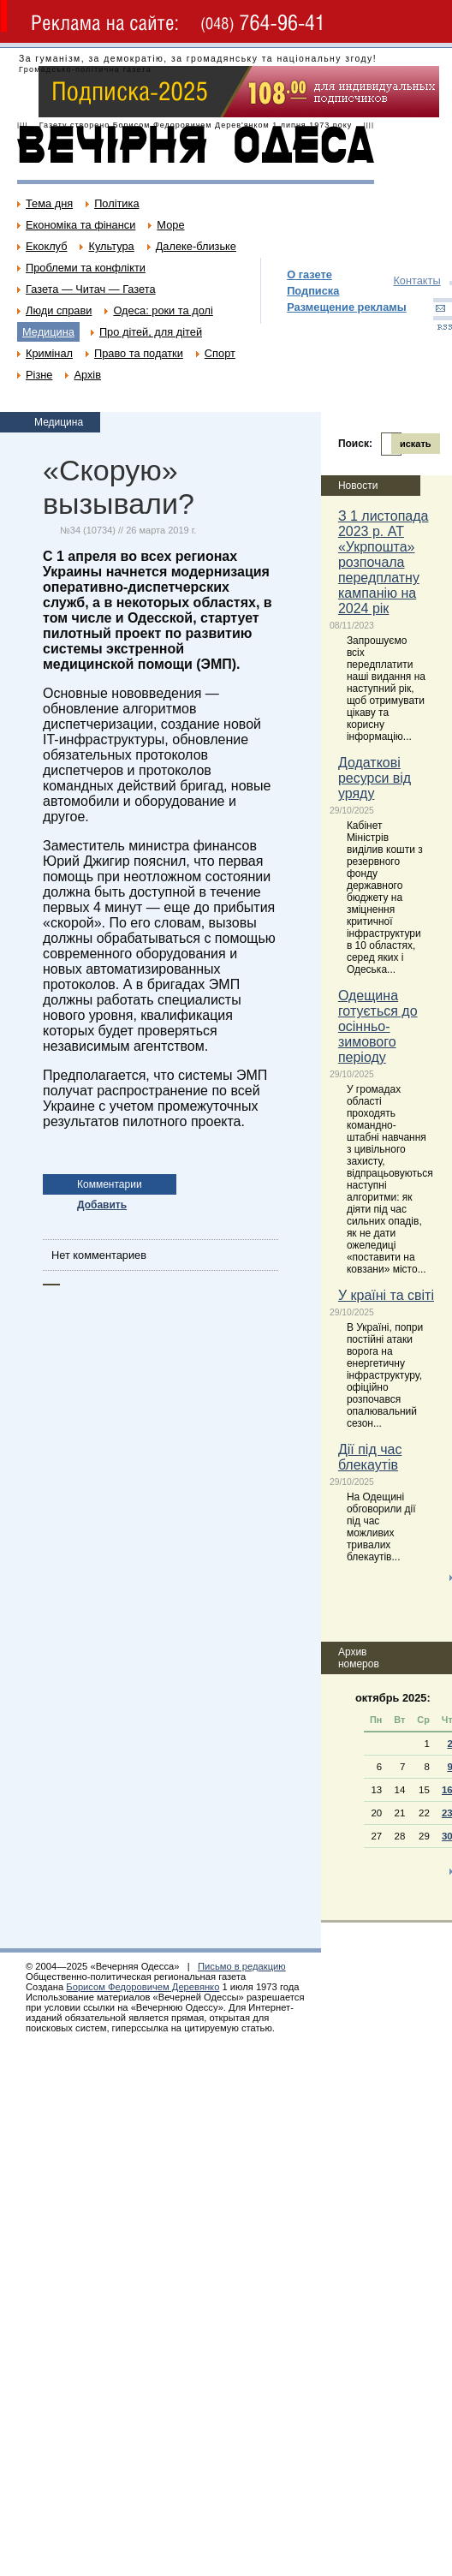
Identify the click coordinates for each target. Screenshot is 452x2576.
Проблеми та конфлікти (86, 267)
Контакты (416, 280)
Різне (39, 374)
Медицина (48, 331)
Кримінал (49, 353)
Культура (111, 246)
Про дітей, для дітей (150, 331)
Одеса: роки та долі (162, 310)
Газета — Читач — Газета (91, 289)
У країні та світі (386, 1295)
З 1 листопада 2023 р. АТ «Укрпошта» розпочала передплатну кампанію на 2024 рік (383, 562)
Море (170, 224)
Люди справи (59, 310)
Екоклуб (46, 246)
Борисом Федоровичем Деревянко (142, 1987)
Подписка (313, 290)
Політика (116, 203)
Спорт (220, 353)
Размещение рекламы (347, 307)
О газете (309, 274)
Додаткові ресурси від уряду (374, 778)
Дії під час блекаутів (370, 1457)
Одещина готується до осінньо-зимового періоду (378, 1026)
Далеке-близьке (196, 246)
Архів (87, 374)
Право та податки (138, 353)
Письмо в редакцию (242, 1966)
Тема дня (49, 203)
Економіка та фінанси (80, 224)
